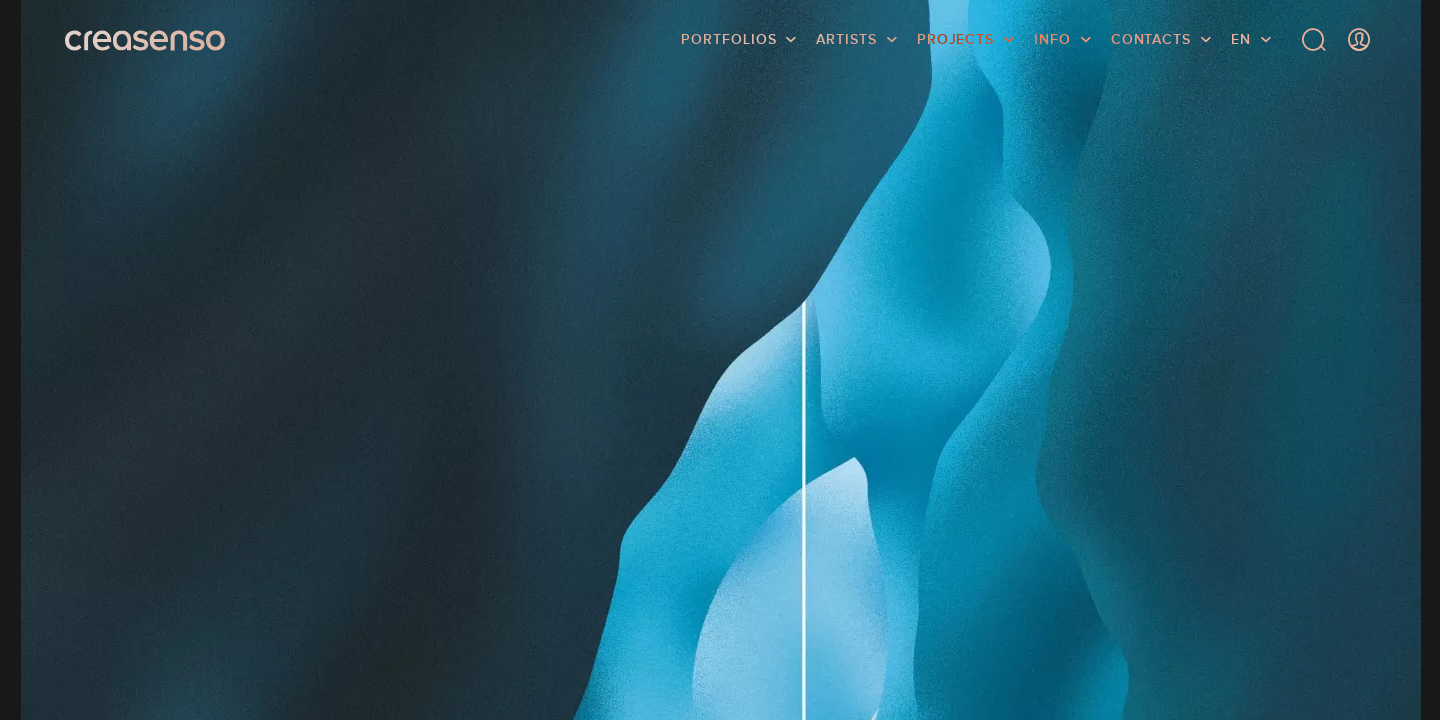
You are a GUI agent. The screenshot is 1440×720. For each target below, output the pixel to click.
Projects (955, 45)
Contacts (1151, 45)
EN (1241, 45)
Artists (846, 45)
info (1052, 45)
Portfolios (728, 45)
